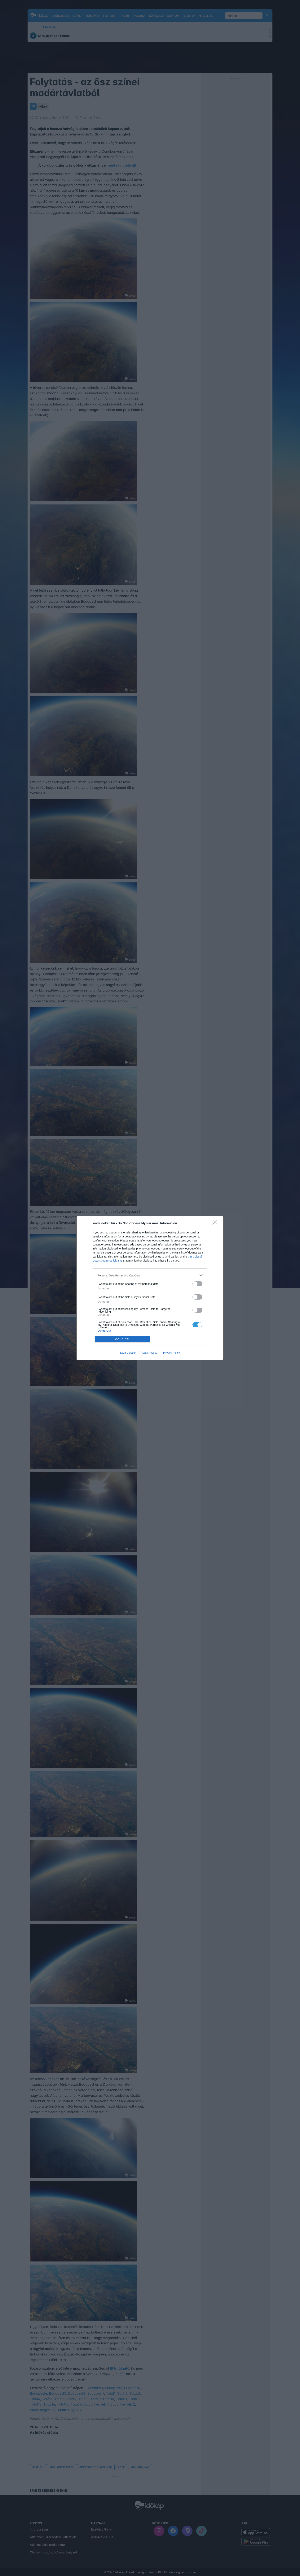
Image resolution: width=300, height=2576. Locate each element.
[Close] (216, 1223)
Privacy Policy (171, 1352)
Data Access (149, 1352)
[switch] (197, 1283)
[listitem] (150, 1275)
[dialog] (150, 1288)
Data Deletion (128, 1352)
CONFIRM (122, 1339)
